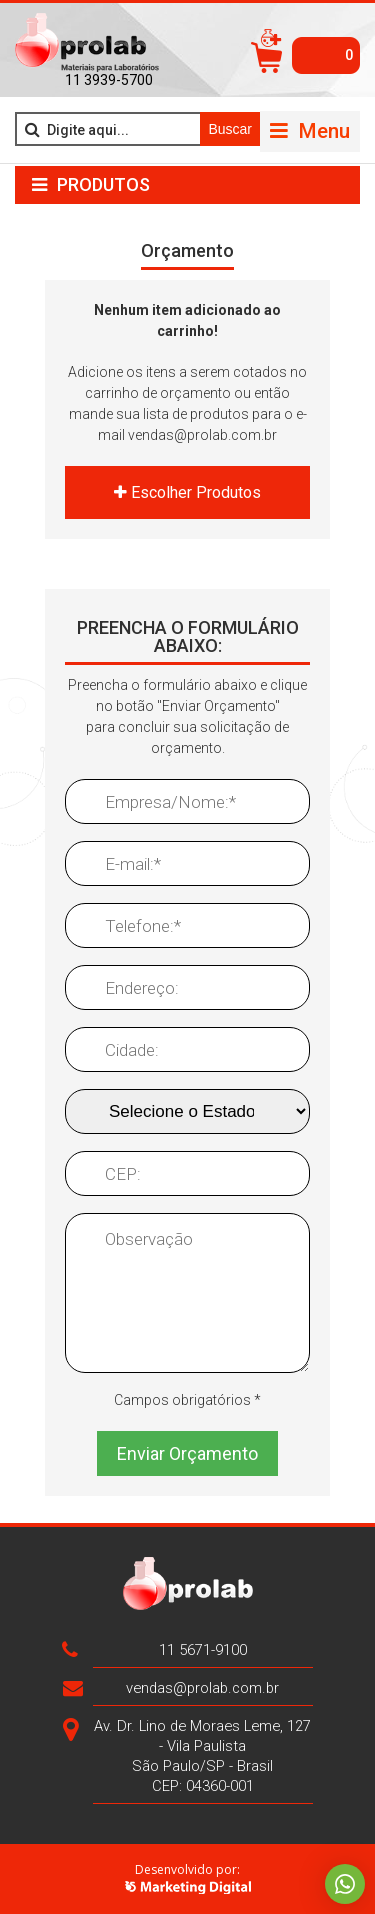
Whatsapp (345, 1884)
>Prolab (87, 43)
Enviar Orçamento (187, 1453)
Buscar (230, 129)
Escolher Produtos (187, 492)
